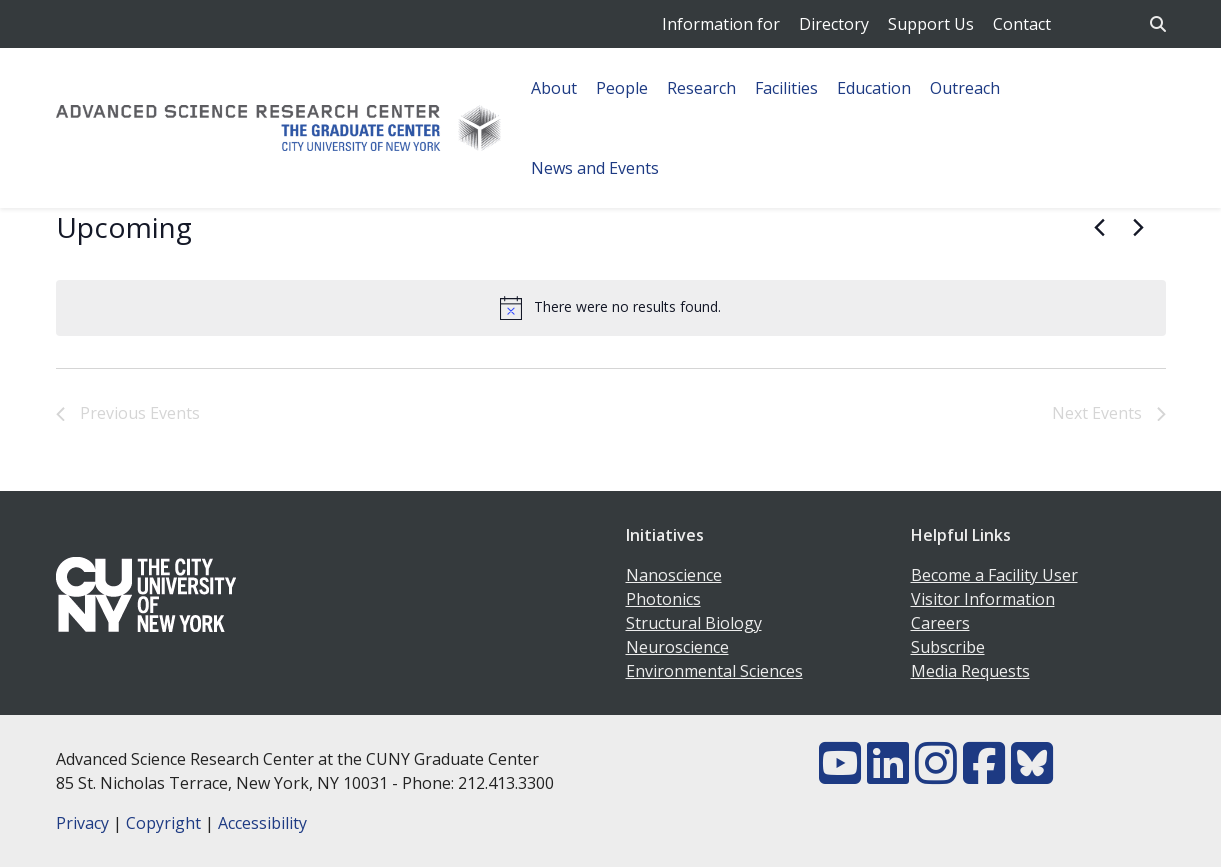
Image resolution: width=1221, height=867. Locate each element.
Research (701, 88)
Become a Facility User (994, 575)
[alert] (611, 308)
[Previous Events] (1100, 228)
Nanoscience (674, 575)
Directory (834, 24)
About (554, 88)
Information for (721, 24)
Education (874, 88)
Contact (1022, 24)
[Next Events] (1139, 228)
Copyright (163, 823)
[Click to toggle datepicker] (124, 228)
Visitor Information (983, 599)
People (622, 88)
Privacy (82, 823)
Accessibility (262, 823)
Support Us (931, 24)
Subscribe (948, 647)
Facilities (786, 88)
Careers (940, 623)
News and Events (595, 168)
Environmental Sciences (714, 671)
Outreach (965, 88)
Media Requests (970, 671)
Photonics (663, 599)
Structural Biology (694, 623)
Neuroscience (677, 647)
